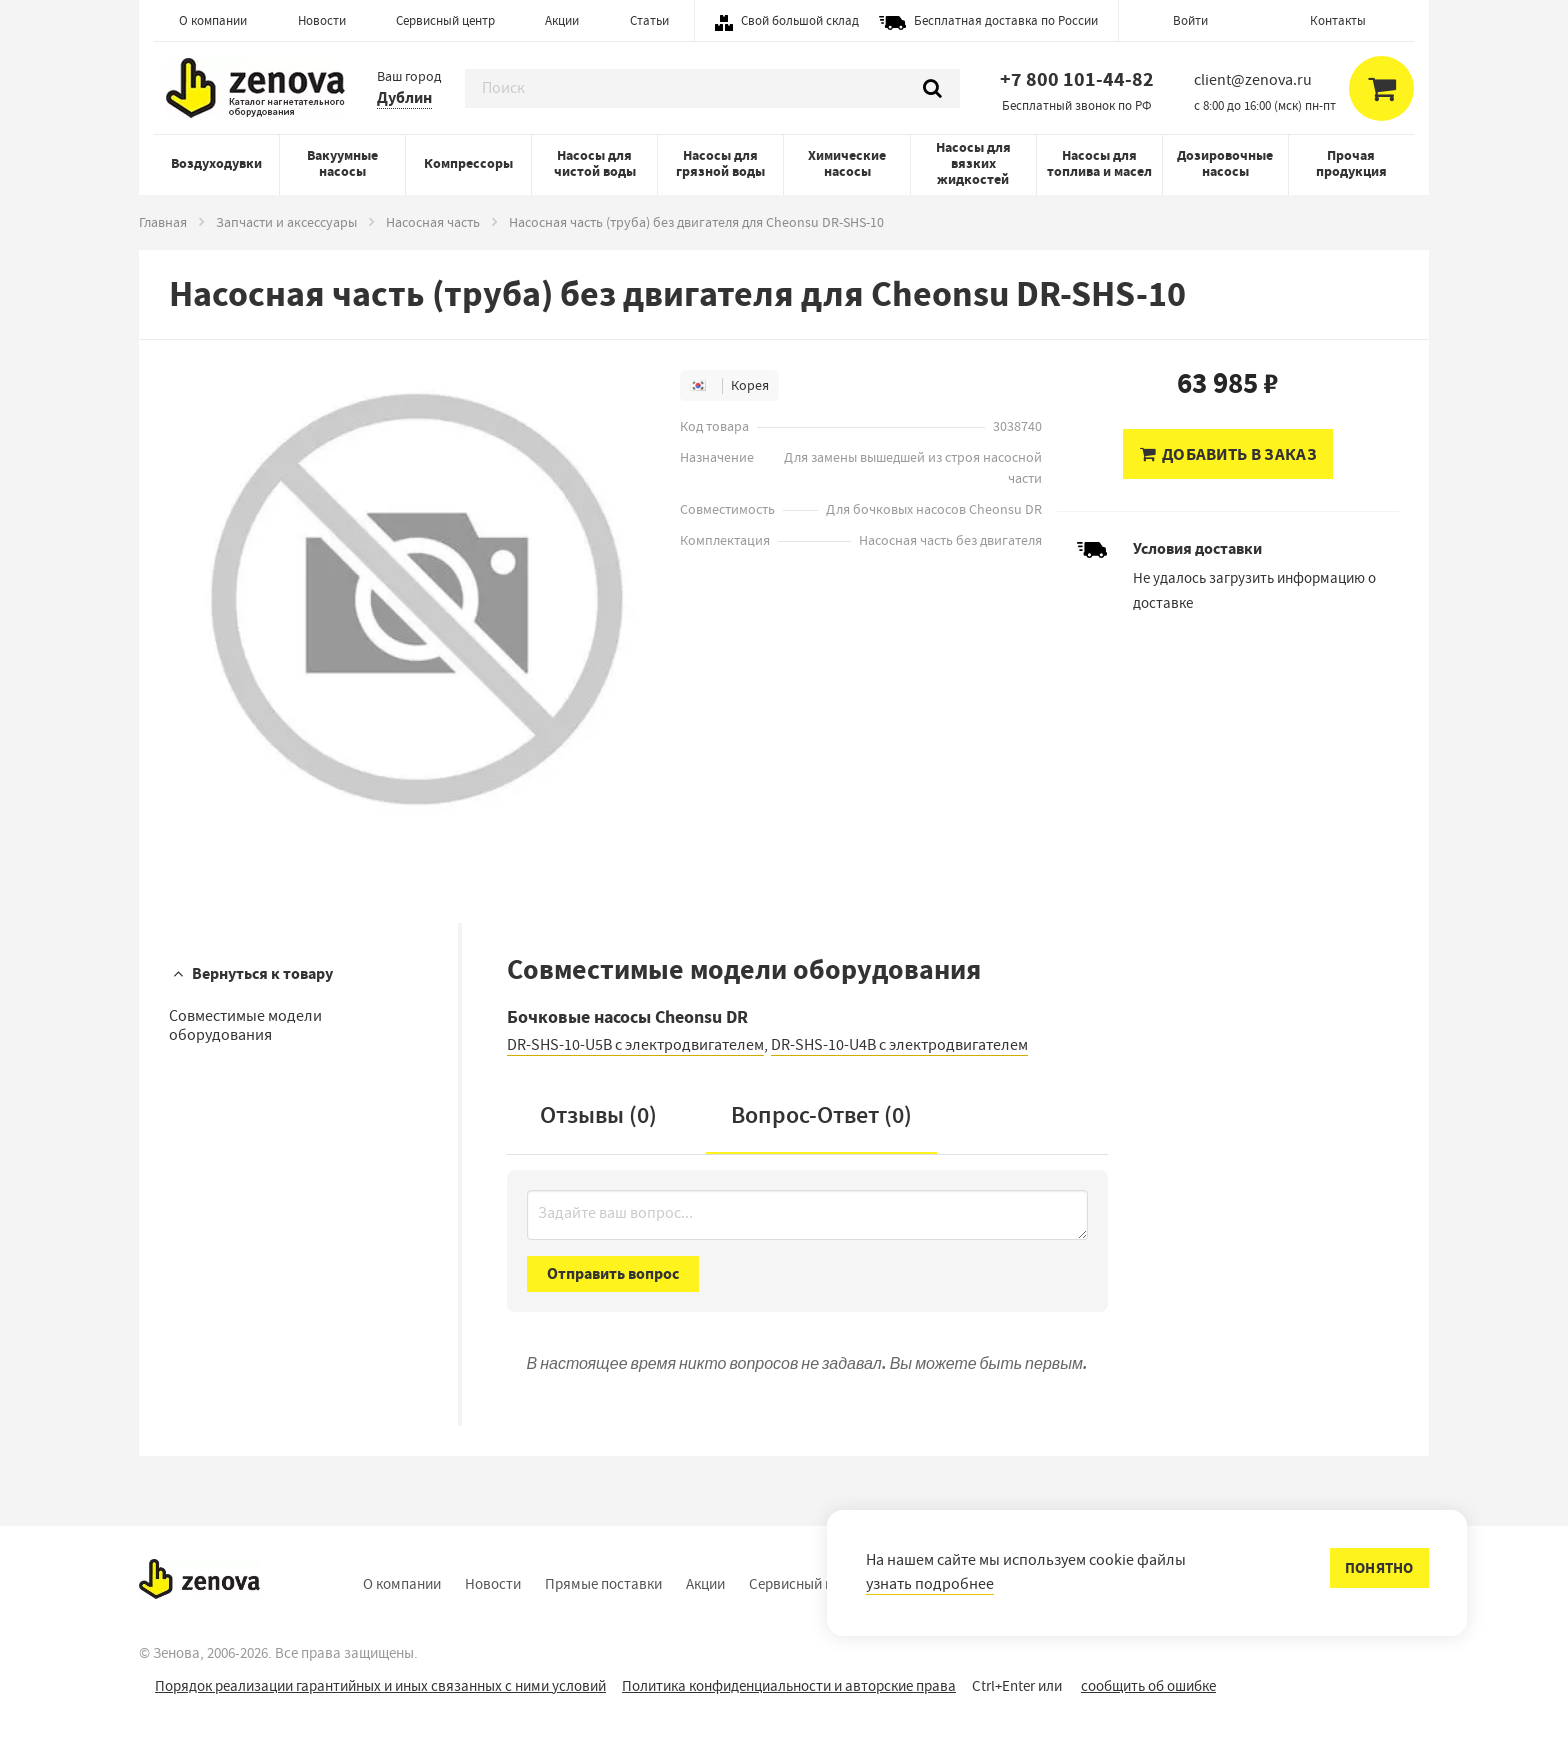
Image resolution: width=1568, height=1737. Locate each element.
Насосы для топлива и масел (1099, 163)
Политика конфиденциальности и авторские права (789, 1686)
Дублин (404, 97)
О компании (213, 20)
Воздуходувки (216, 163)
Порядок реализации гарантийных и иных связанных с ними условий (380, 1686)
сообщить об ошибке (1148, 1686)
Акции (562, 20)
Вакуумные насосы (342, 163)
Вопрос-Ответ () (821, 1115)
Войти (1190, 20)
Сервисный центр (445, 20)
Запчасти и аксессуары (286, 222)
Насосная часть (433, 222)
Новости (322, 20)
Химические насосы (847, 163)
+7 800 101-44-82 (1077, 79)
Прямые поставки (603, 1584)
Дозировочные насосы (1225, 163)
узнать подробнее (930, 1584)
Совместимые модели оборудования (245, 1025)
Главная (163, 222)
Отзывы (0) (598, 1115)
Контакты (1338, 20)
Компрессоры (468, 163)
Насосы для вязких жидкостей (973, 163)
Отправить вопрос (613, 1273)
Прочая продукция (1351, 163)
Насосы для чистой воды (595, 163)
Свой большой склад (800, 20)
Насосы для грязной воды (720, 163)
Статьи (649, 20)
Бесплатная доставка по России (1006, 20)
